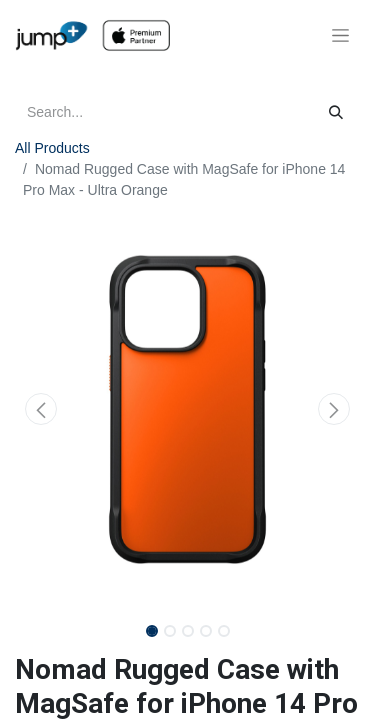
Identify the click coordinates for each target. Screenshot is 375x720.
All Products (52, 148)
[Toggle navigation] (340, 36)
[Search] (336, 112)
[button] (41, 409)
